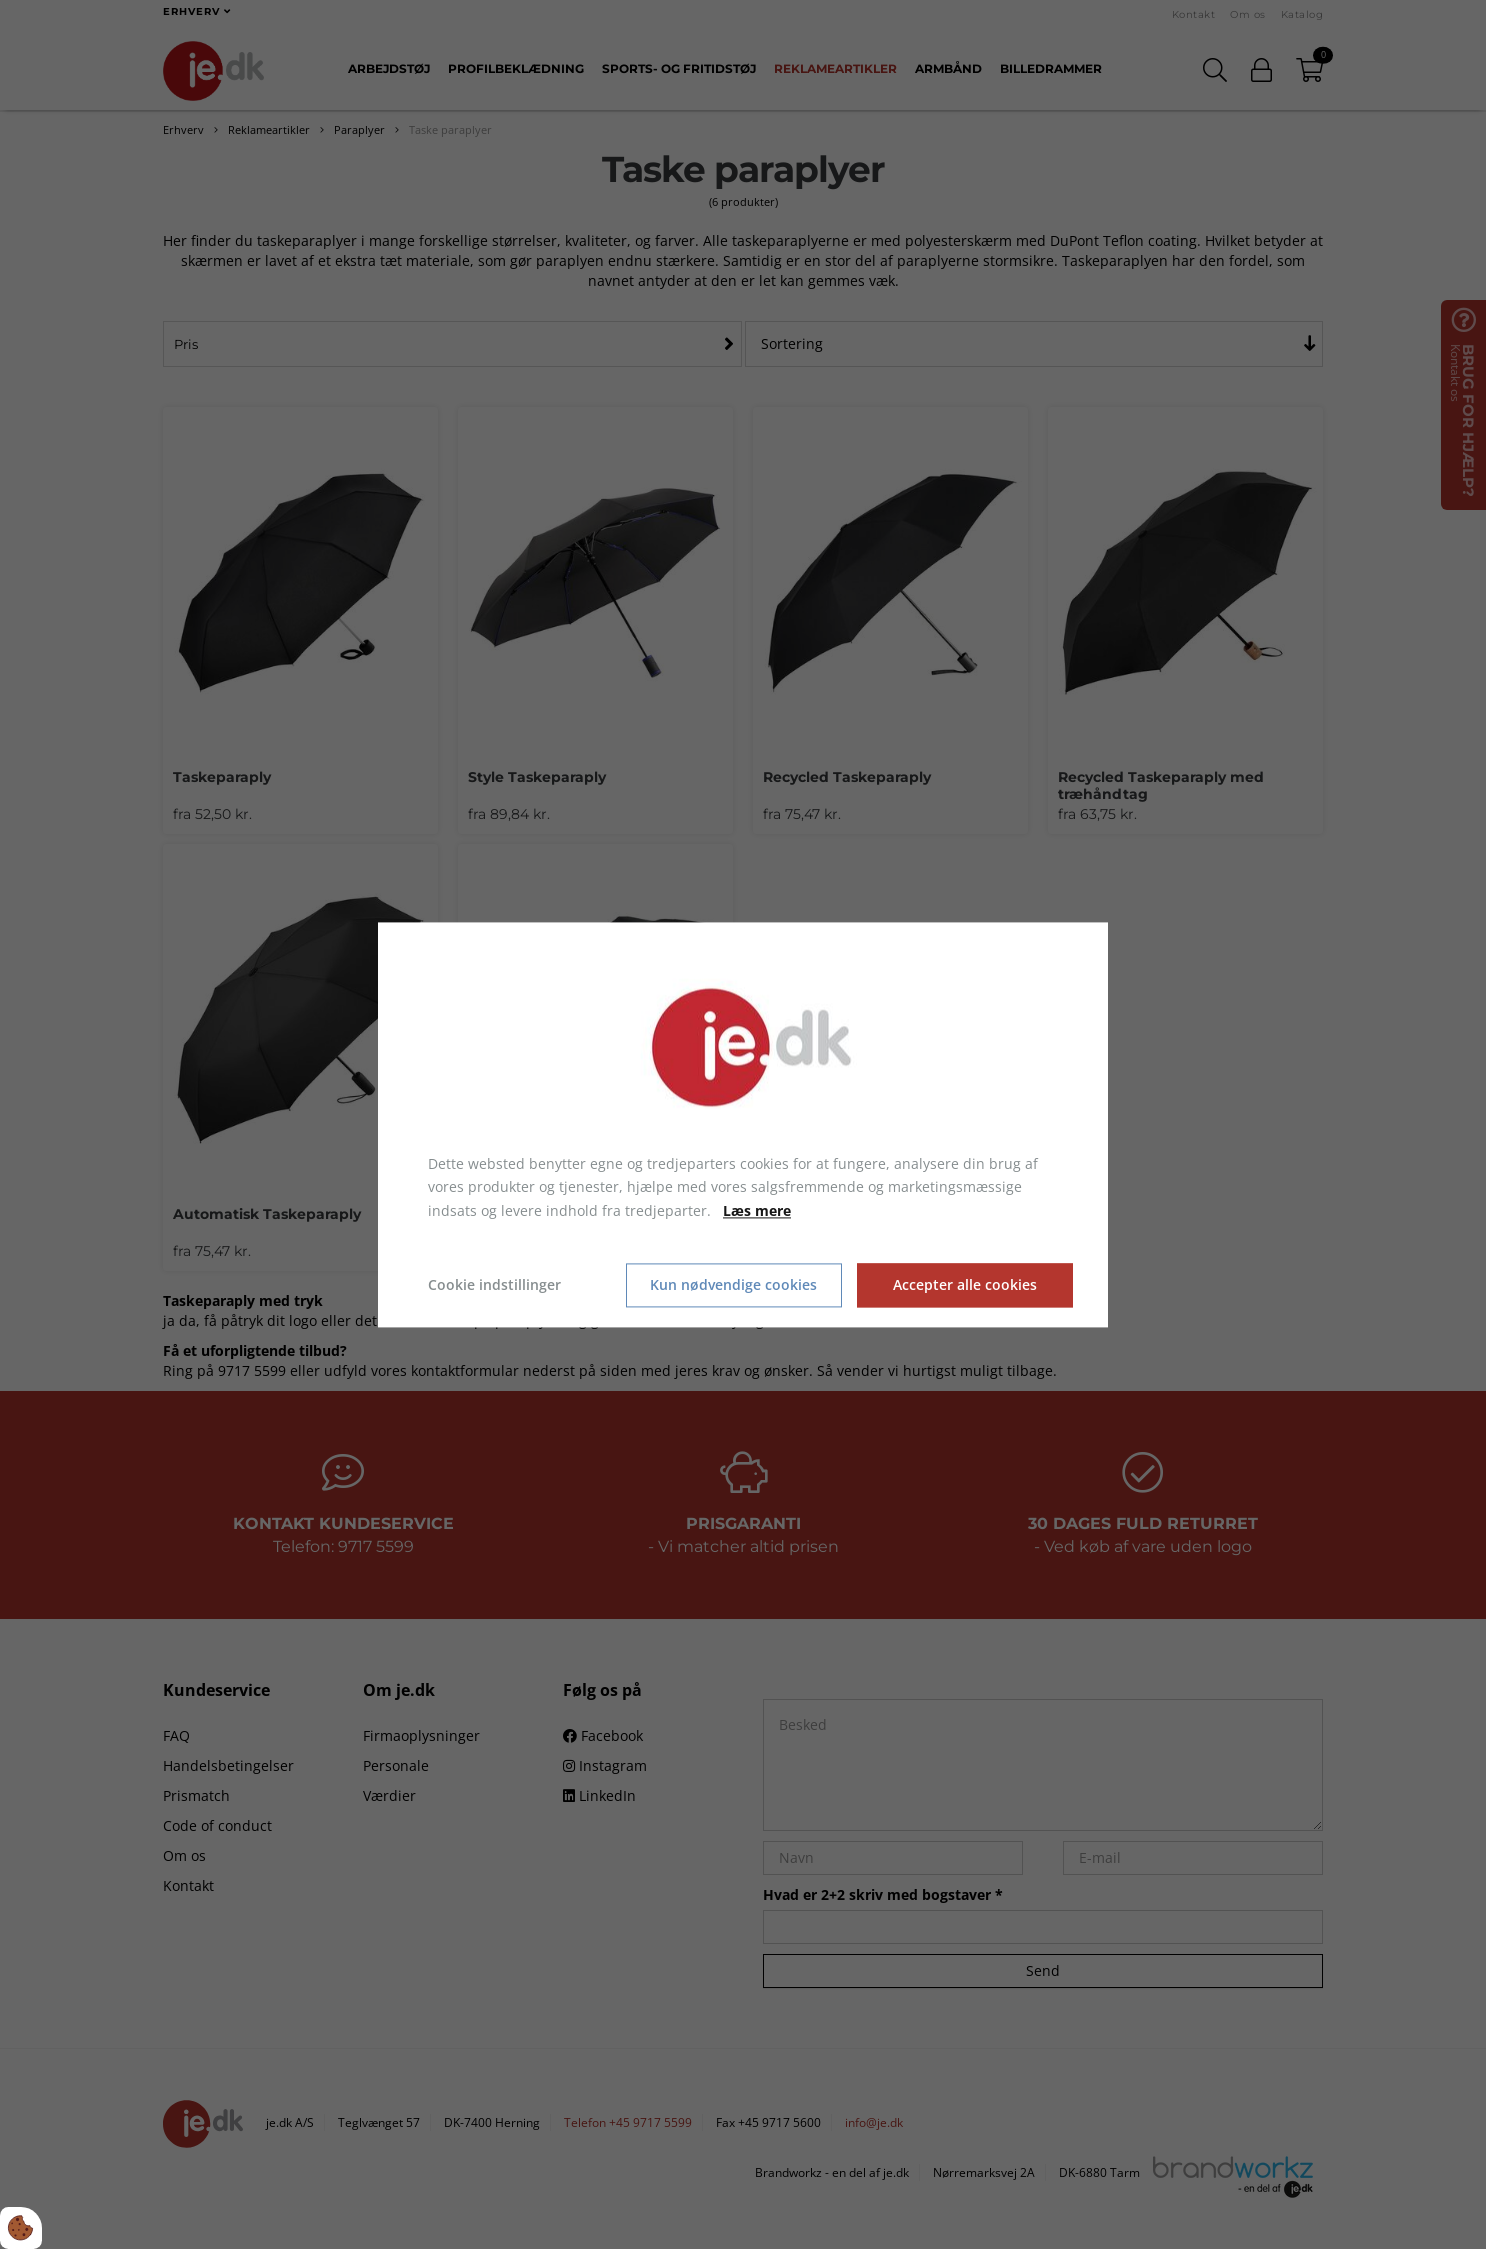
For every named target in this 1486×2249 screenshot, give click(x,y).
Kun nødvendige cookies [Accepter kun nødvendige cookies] (733, 1285)
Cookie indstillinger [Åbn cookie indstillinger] (494, 1284)
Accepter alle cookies (965, 1285)
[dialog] (743, 1124)
